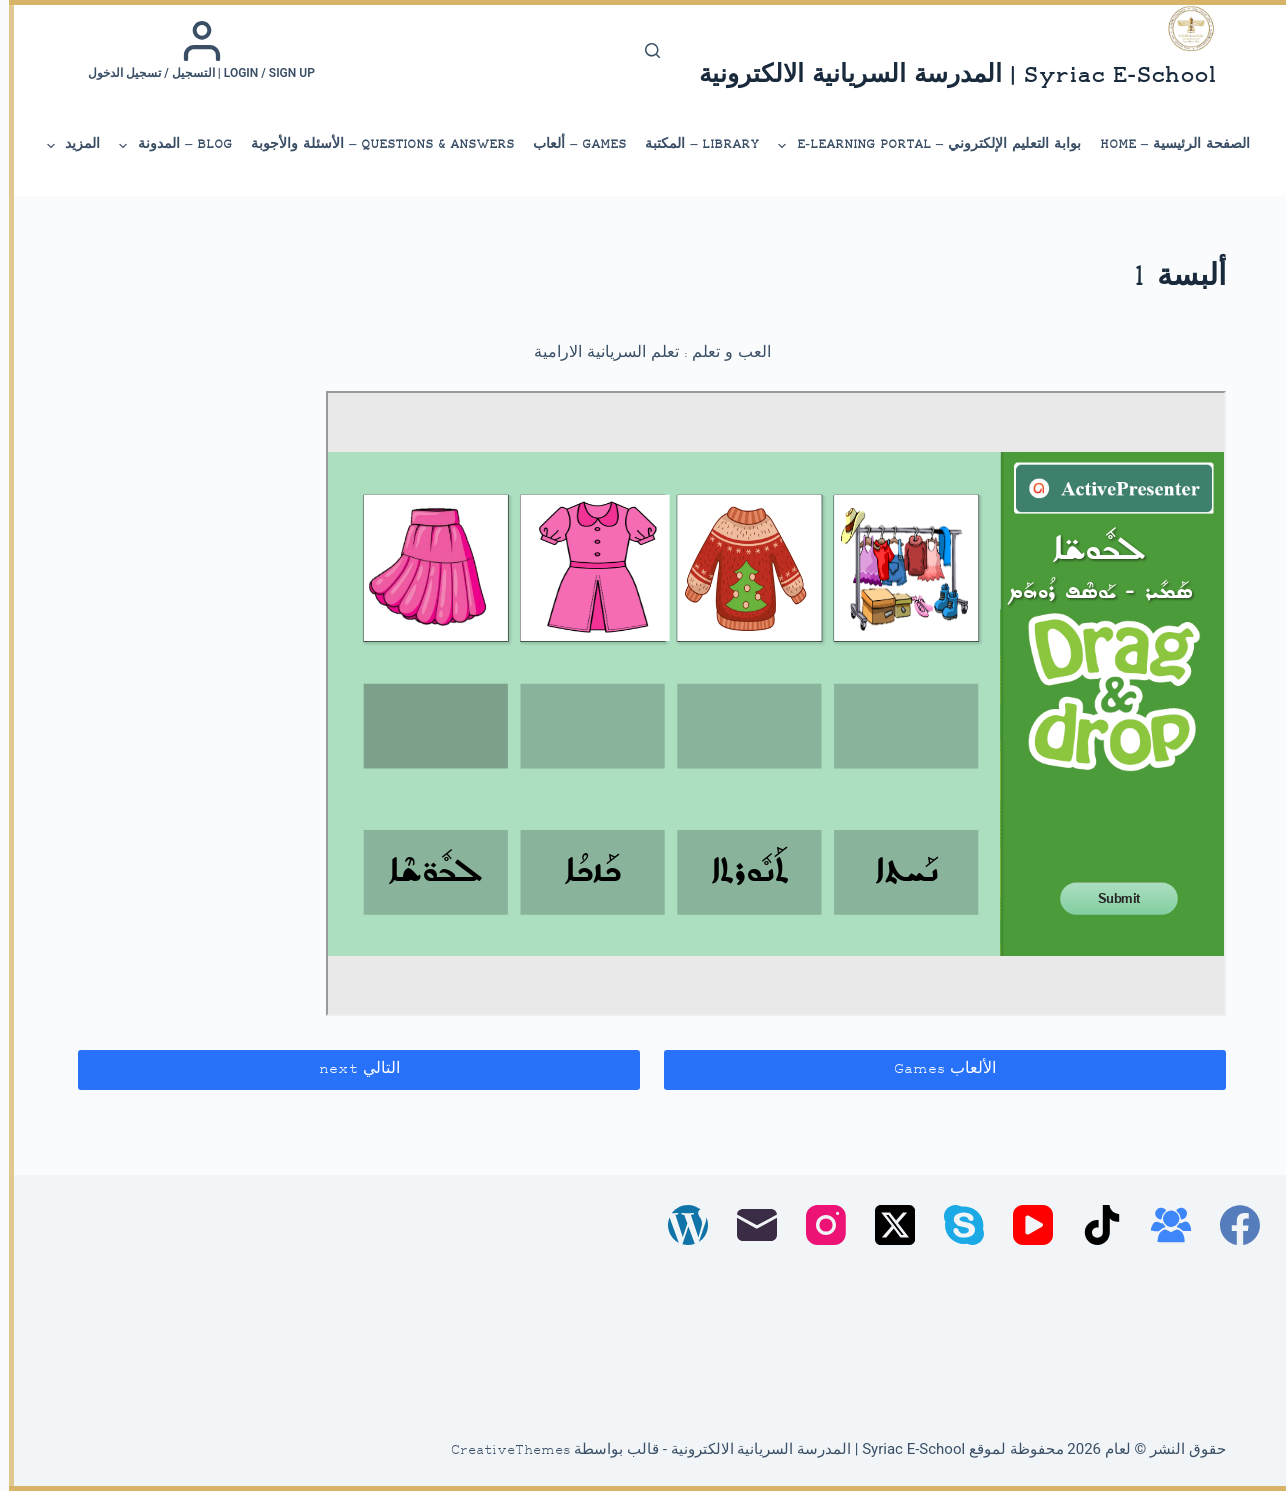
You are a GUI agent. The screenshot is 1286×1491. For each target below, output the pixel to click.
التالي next (350, 1069)
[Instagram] (817, 1225)
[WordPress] (679, 1225)
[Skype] (955, 1225)
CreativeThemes (502, 1451)
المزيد (63, 146)
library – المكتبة (693, 144)
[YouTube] (1024, 1225)
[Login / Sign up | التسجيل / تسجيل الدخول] (192, 50)
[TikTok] (1093, 1225)
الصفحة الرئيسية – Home (1166, 144)
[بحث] (643, 50)
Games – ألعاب (570, 144)
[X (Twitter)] (886, 1225)
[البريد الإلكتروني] (748, 1225)
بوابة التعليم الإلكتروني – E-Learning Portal (919, 146)
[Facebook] (1231, 1225)
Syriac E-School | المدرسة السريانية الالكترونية (948, 76)
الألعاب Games (936, 1069)
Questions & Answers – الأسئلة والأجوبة (373, 144)
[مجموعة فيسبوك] (1162, 1225)
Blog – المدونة (165, 146)
